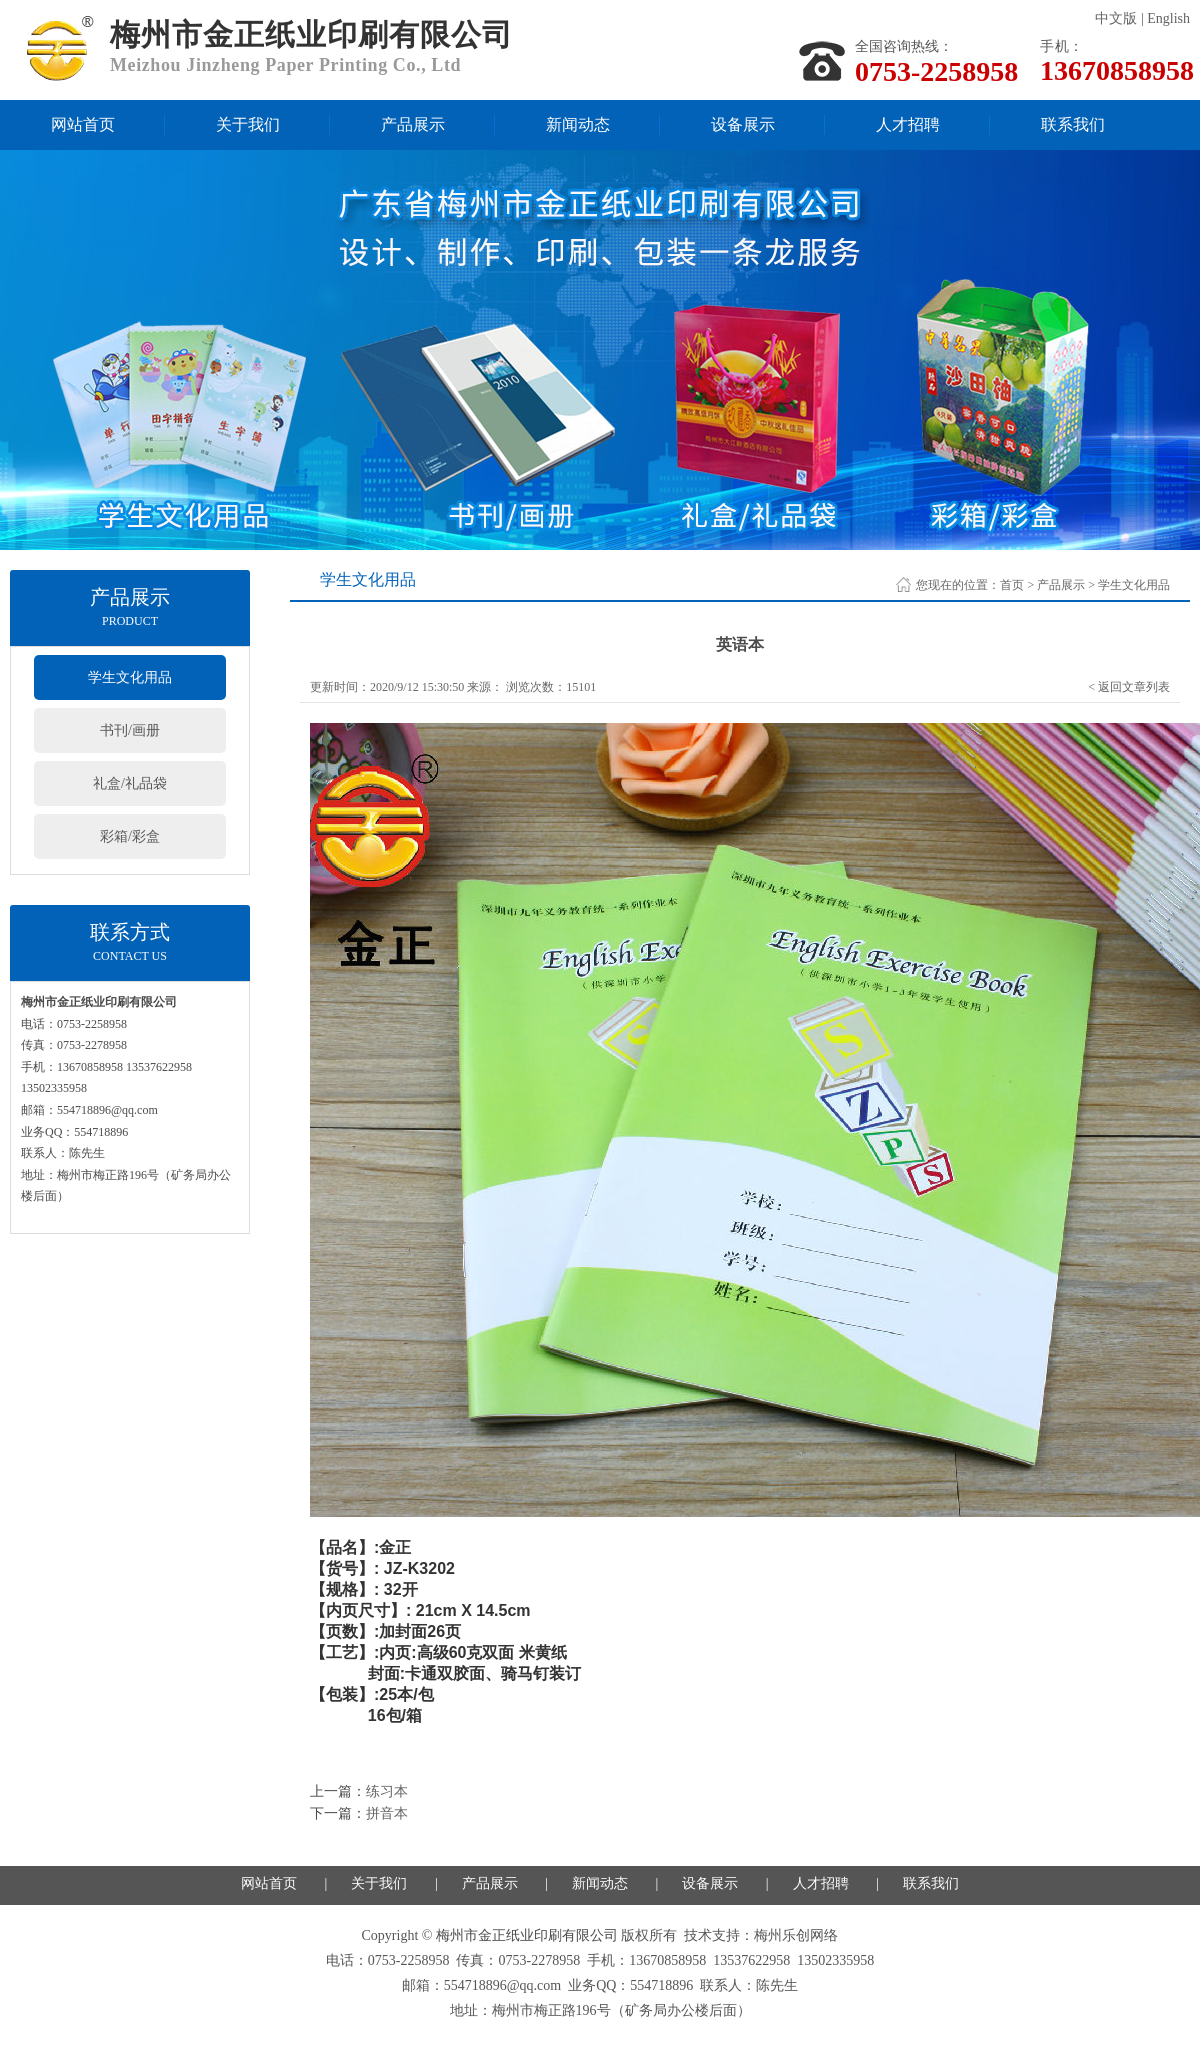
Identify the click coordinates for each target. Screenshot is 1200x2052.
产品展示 (413, 124)
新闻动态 (578, 124)
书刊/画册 (130, 730)
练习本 (387, 1791)
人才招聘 (908, 124)
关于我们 (248, 124)
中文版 (1116, 18)
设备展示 (743, 124)
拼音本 (387, 1813)
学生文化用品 (130, 677)
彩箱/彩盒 (130, 836)
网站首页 (83, 124)
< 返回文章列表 (1129, 687)
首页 (1012, 585)
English (1168, 18)
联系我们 (1073, 124)
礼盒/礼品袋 (130, 783)
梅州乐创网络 (796, 1935)
